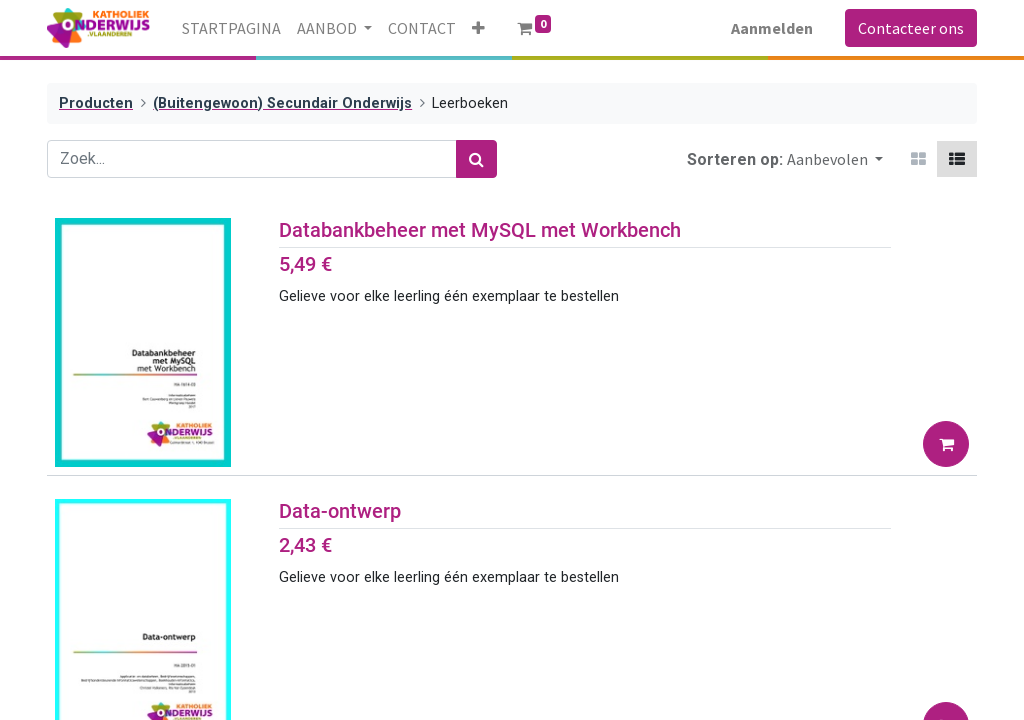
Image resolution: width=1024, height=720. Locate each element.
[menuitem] (231, 28)
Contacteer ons (911, 28)
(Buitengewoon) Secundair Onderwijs (282, 103)
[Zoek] (476, 159)
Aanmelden (772, 28)
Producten (96, 103)
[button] (478, 28)
